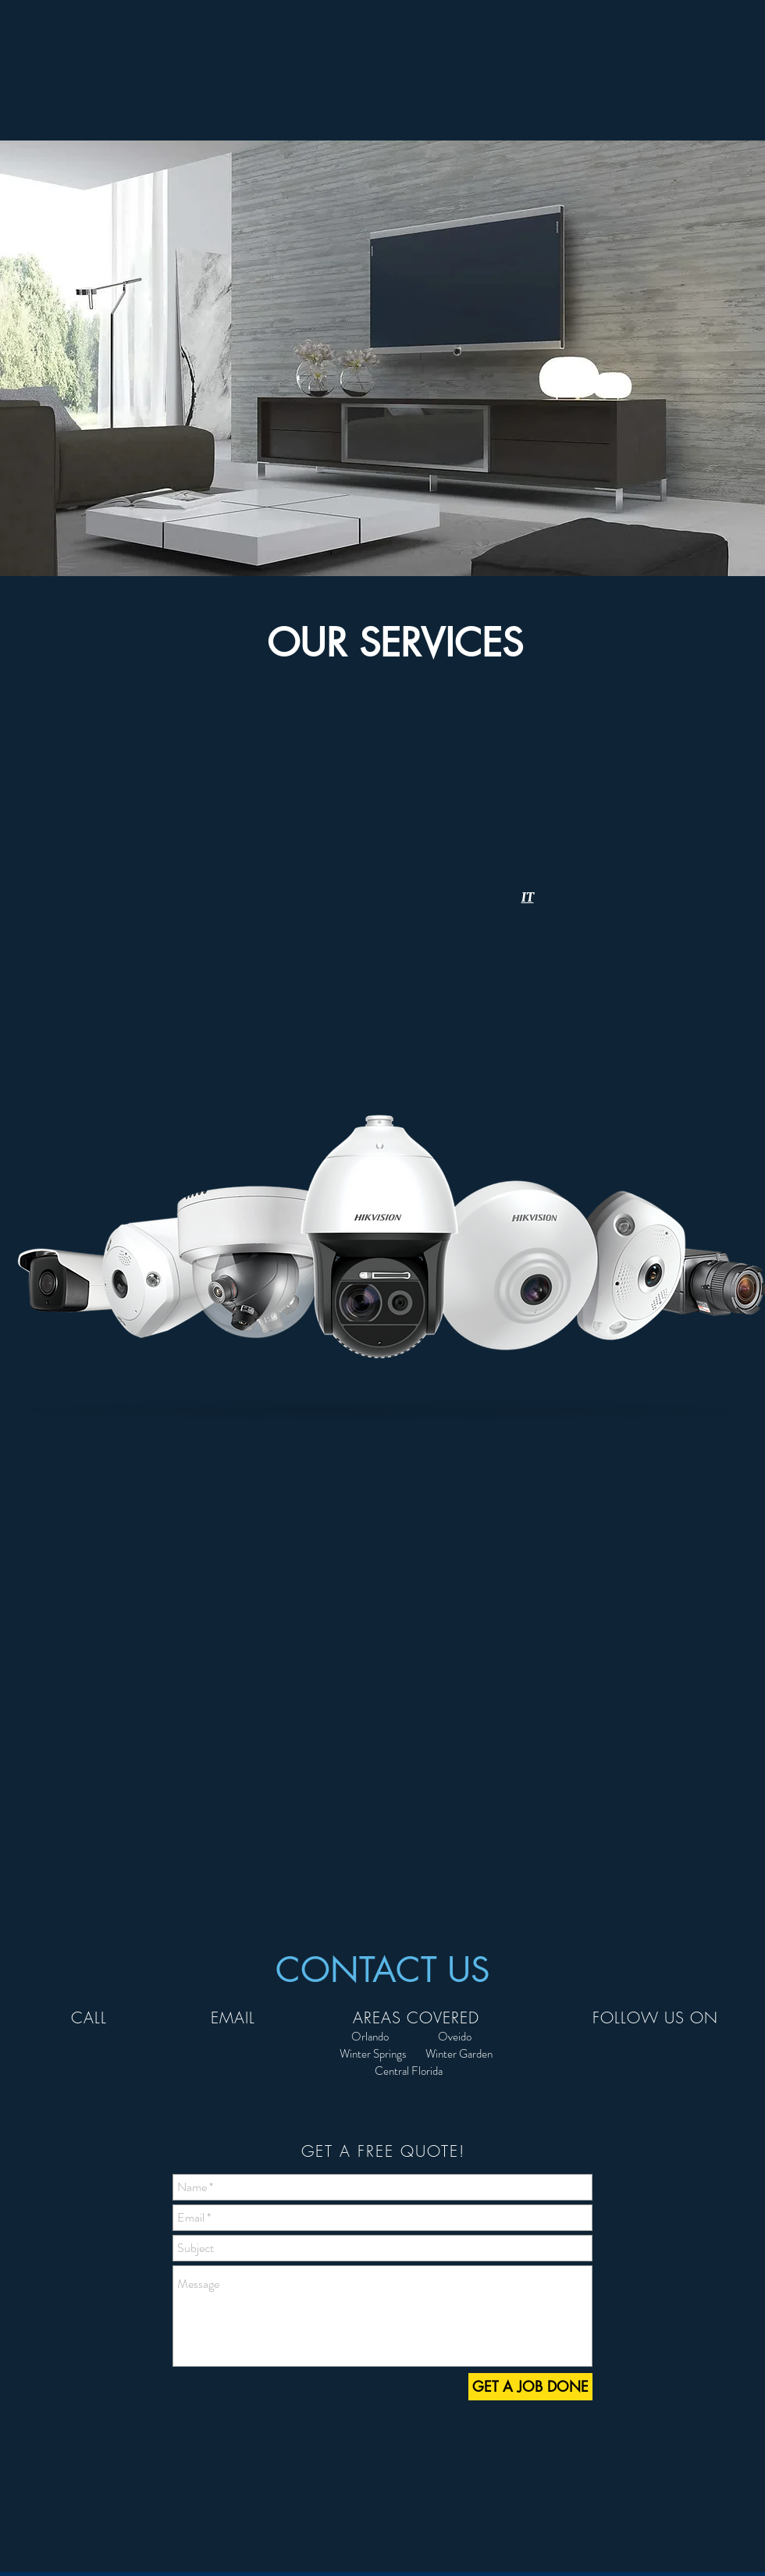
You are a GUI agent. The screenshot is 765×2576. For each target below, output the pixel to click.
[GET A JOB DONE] (530, 2386)
